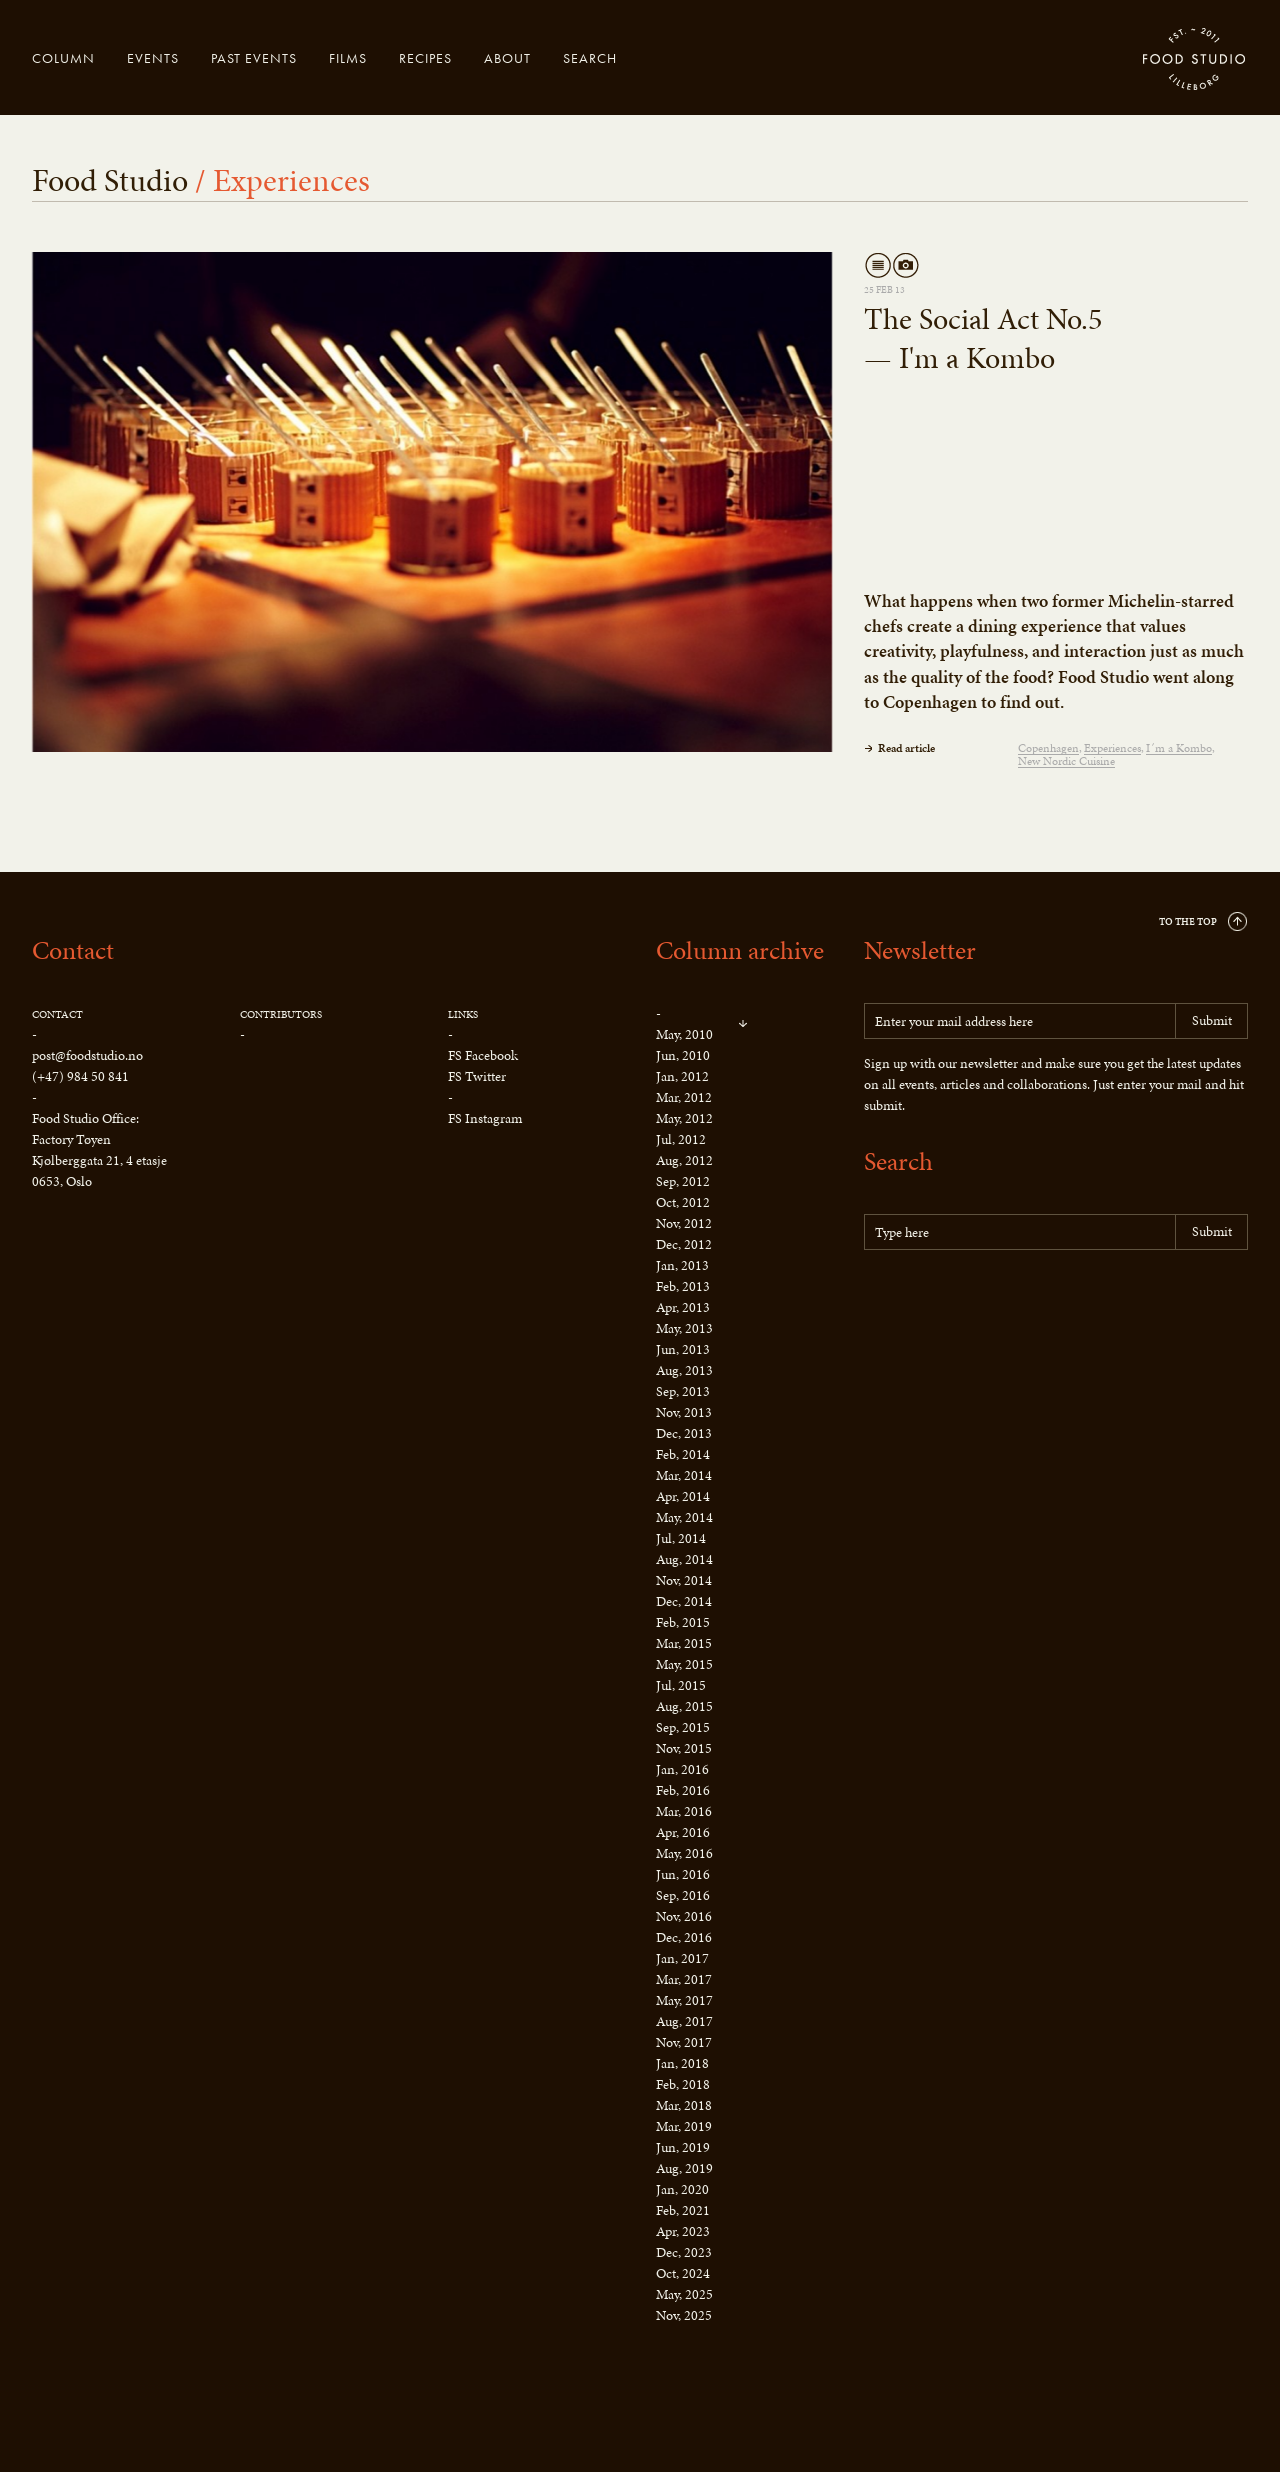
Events (153, 58)
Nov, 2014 (684, 1580)
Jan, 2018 (682, 2063)
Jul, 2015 (681, 1685)
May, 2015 (684, 1664)
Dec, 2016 (684, 1937)
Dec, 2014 (684, 1601)
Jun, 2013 (683, 1349)
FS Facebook (483, 1055)
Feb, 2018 (683, 2084)
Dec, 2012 (684, 1244)
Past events (254, 58)
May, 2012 (684, 1118)
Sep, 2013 (683, 1391)
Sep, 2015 (683, 1727)
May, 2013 (684, 1328)
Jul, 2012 (681, 1139)
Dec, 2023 (684, 2252)
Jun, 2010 (683, 1055)
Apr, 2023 (683, 2231)
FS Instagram (485, 1118)
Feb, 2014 (683, 1454)
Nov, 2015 (684, 1748)
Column (63, 58)
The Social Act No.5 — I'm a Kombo (983, 338)
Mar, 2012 (684, 1097)
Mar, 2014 (684, 1475)
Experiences (1112, 748)
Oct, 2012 (683, 1202)
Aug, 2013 (684, 1370)
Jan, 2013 (682, 1265)
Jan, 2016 (682, 1769)
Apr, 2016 (683, 1832)
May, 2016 (684, 1853)
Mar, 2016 (684, 1811)
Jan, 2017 (682, 1958)
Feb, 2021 (683, 2210)
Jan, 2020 (682, 2189)
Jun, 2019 (683, 2147)
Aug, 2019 (684, 2168)
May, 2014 (684, 1517)
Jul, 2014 (681, 1538)
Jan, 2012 (682, 1076)
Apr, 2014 (683, 1496)
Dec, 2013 (684, 1433)
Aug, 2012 (684, 1160)
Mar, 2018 (684, 2105)
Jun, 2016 (683, 1874)
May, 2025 (684, 2294)
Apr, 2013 (683, 1307)
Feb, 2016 (683, 1790)
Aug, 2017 (684, 2021)
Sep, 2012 (683, 1181)
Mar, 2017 (684, 1979)
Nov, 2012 (684, 1223)
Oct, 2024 (683, 2273)
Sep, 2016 (683, 1895)
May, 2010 (684, 1034)
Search (590, 58)
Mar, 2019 (684, 2126)
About (507, 58)
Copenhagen (1048, 748)
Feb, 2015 (683, 1622)
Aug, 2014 (684, 1559)
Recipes (425, 58)
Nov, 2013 (684, 1412)
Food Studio (1195, 60)
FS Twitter (477, 1076)
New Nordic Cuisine (1066, 761)
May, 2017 (684, 2000)
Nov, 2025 (684, 2315)
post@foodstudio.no (87, 1055)
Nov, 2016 (684, 1916)
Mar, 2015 (684, 1643)
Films (348, 58)
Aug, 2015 (684, 1706)
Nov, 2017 (684, 2042)
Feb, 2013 (683, 1286)
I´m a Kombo (1179, 748)
